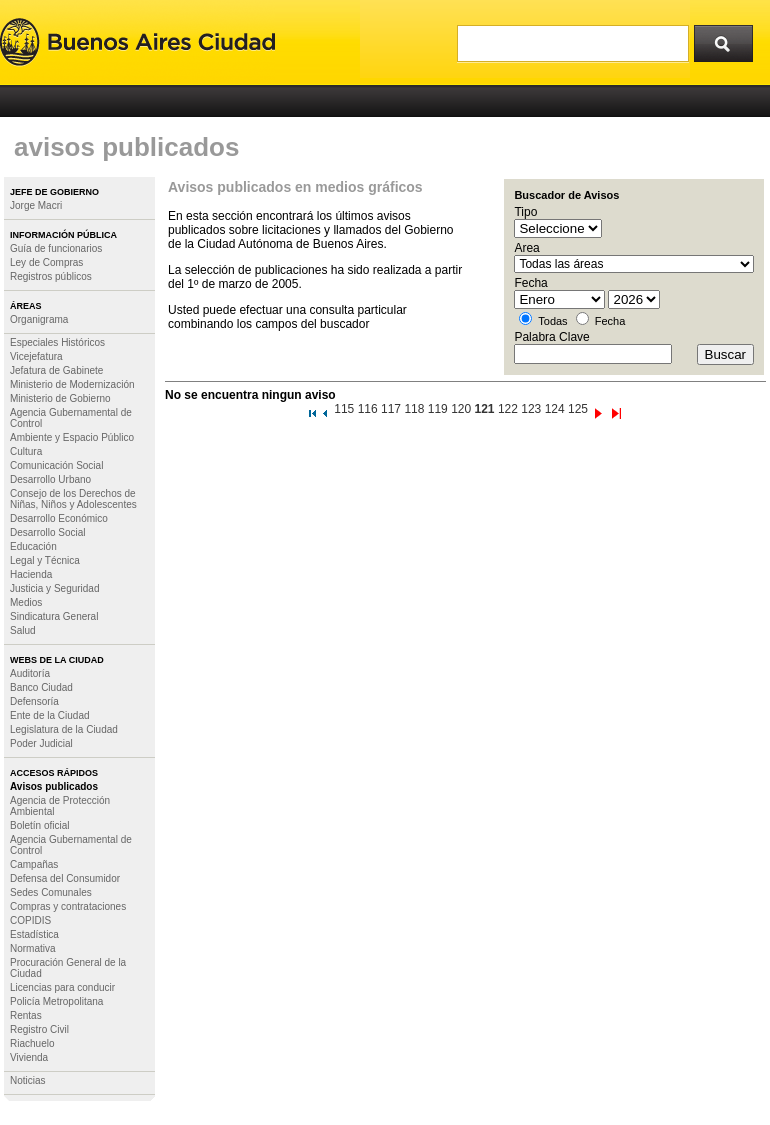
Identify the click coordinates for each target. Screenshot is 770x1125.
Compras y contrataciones (68, 906)
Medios (26, 602)
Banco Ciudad (41, 687)
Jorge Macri (36, 205)
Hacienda (31, 574)
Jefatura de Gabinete (56, 370)
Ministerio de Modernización (72, 384)
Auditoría (30, 673)
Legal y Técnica (45, 560)
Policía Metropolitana (56, 1001)
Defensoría (34, 701)
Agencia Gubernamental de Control (71, 418)
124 (555, 409)
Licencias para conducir (62, 987)
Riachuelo (32, 1043)
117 (391, 409)
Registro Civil (39, 1029)
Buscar (730, 39)
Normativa (33, 948)
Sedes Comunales (51, 892)
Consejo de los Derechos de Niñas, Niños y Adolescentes (73, 499)
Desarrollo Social (48, 532)
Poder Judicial (41, 743)
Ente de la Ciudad (50, 715)
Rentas (26, 1015)
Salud (23, 630)
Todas (552, 321)
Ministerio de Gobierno (60, 398)
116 (368, 409)
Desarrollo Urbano (50, 479)
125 (578, 409)
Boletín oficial (39, 825)
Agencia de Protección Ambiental (60, 806)
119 (438, 409)
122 (508, 409)
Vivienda (29, 1057)
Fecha (610, 321)
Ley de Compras (46, 262)
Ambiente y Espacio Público (72, 437)
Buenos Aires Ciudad (137, 42)
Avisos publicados (54, 786)
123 (531, 409)
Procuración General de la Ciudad (68, 968)
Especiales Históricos (57, 342)
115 (344, 409)
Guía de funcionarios (56, 248)
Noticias (28, 1080)
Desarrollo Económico (59, 518)
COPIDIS (30, 920)
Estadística (34, 934)
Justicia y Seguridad (55, 588)
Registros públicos (51, 276)
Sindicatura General (54, 616)
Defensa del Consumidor (65, 878)
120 (461, 409)
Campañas (34, 864)
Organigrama (39, 319)
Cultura (26, 451)
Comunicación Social (56, 465)
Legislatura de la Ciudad (64, 729)
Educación (33, 546)
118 (414, 409)
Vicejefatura (36, 356)
